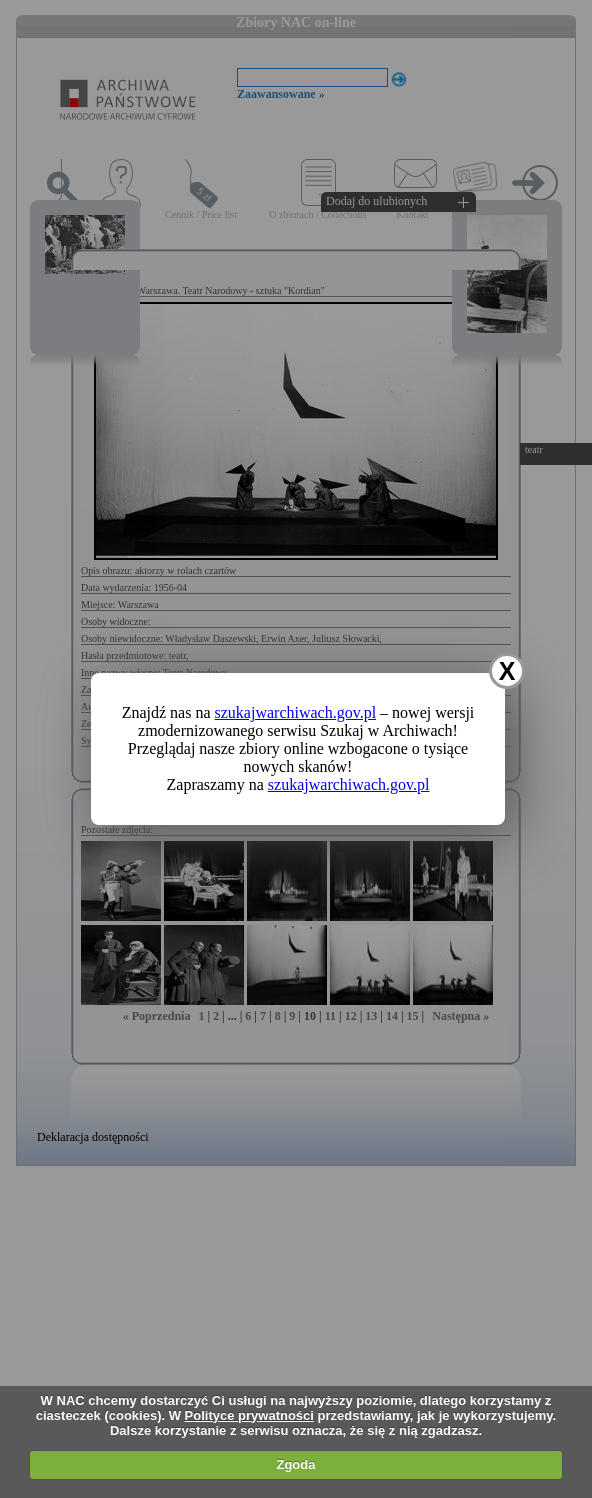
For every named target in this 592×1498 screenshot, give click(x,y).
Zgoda (295, 1464)
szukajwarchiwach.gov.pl (296, 712)
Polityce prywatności (249, 1415)
